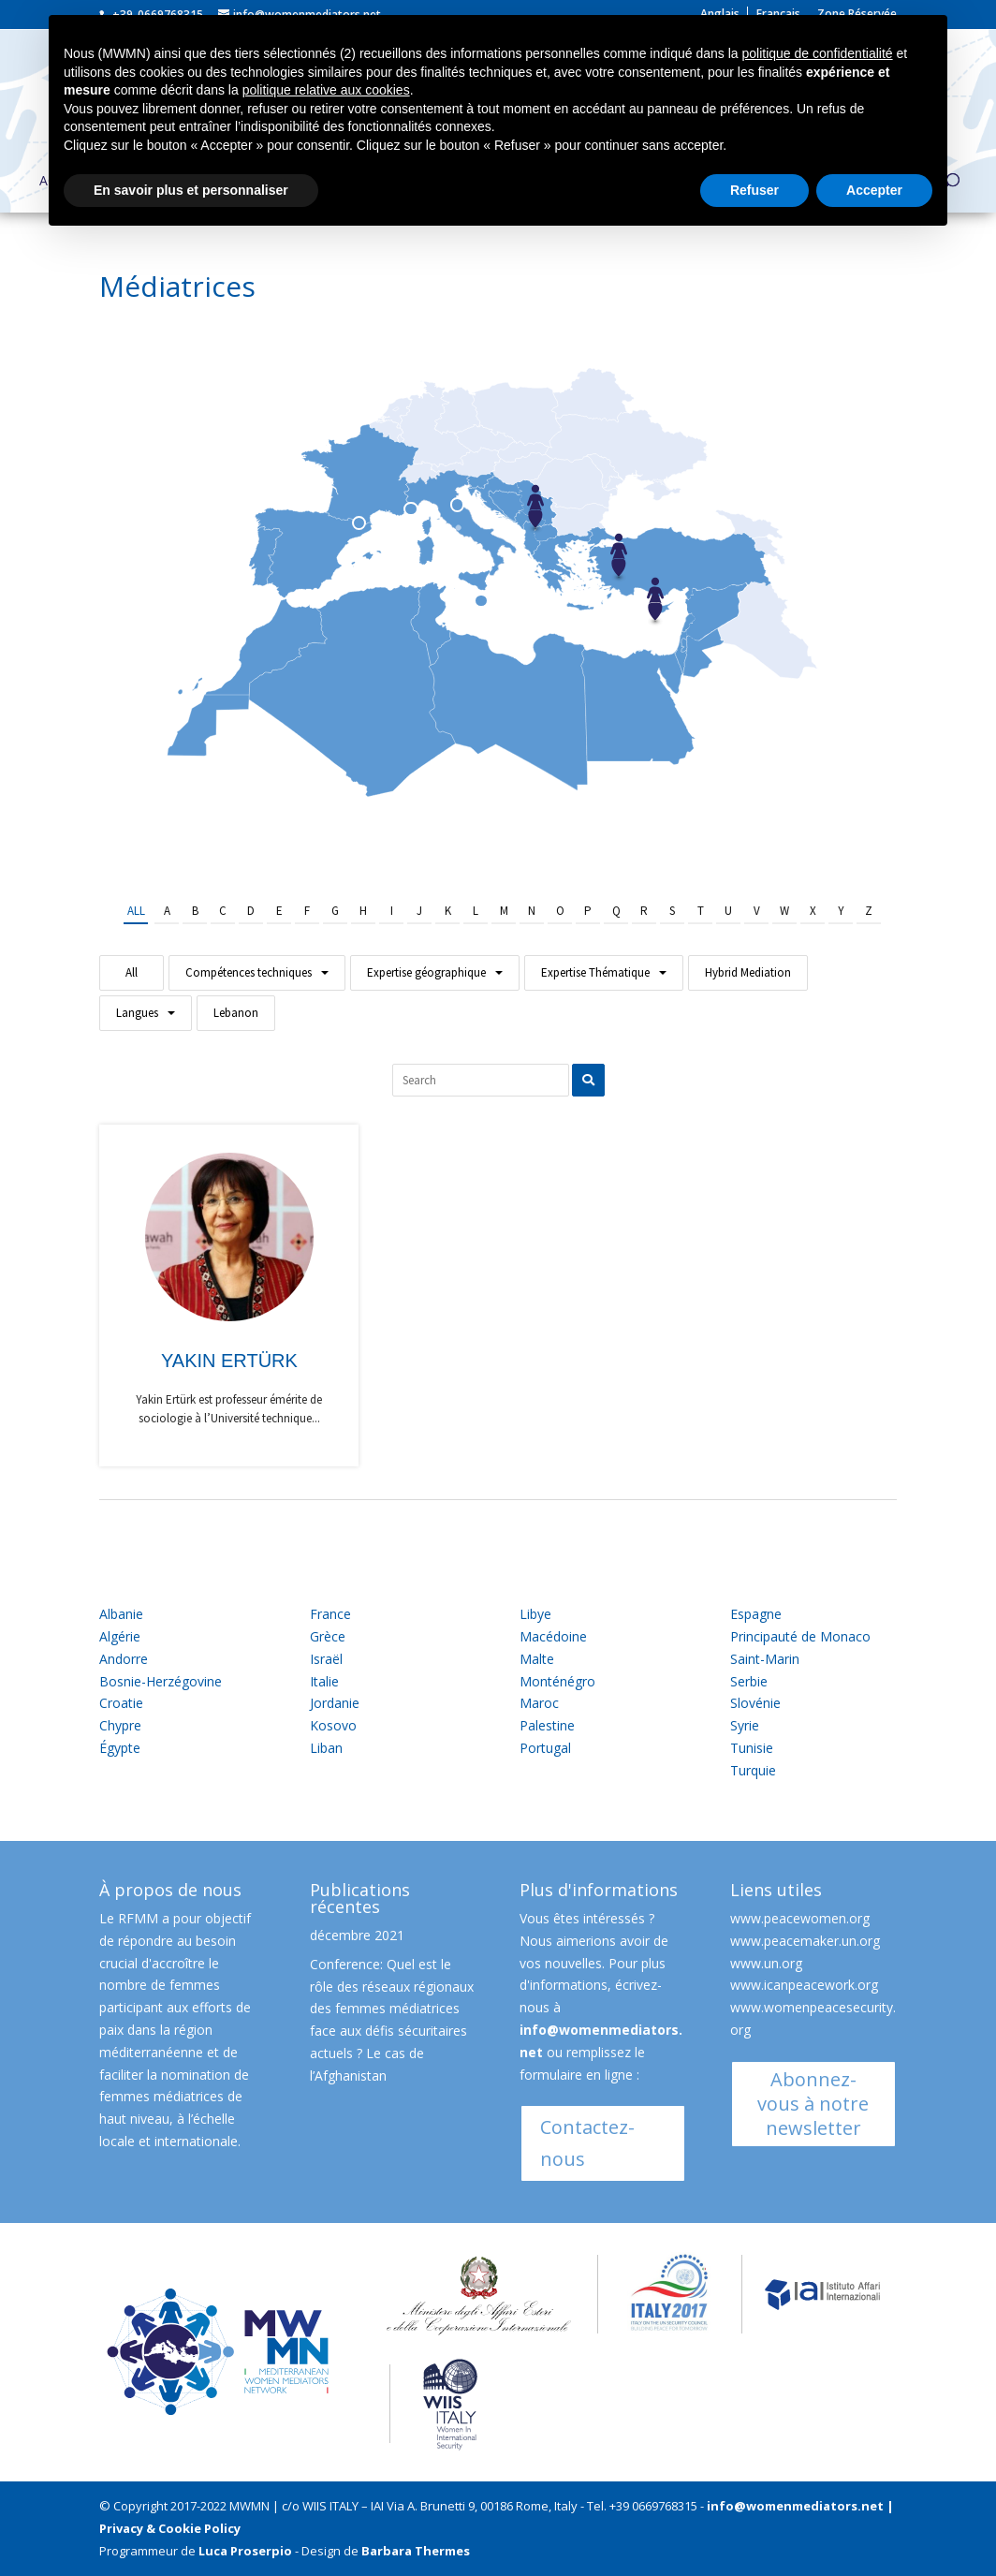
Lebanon (235, 1013)
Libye (535, 1614)
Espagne (756, 1614)
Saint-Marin (764, 1659)
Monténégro (557, 1681)
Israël (326, 1659)
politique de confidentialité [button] (816, 53)
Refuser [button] (754, 190)
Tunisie (751, 1748)
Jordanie (334, 1703)
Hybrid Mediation (748, 972)
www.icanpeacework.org (804, 1985)
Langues (137, 1013)
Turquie (753, 1770)
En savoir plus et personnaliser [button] (191, 190)
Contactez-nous (587, 2142)
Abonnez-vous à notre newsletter (813, 2104)
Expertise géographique (426, 972)
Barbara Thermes (415, 2550)
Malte (537, 1659)
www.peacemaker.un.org (805, 1941)
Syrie (744, 1725)
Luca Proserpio (245, 2550)
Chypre (120, 1725)
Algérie (119, 1636)
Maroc (539, 1703)
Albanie (121, 1614)
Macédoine (553, 1636)
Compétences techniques (248, 972)
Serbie (749, 1681)
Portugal (545, 1748)
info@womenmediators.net (795, 2505)
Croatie (121, 1703)
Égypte (119, 1748)
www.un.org (766, 1963)
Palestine (547, 1725)
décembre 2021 (357, 1935)
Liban (326, 1748)
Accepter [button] (874, 190)
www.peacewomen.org (800, 1918)
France (330, 1614)
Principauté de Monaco (800, 1636)
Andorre (123, 1659)
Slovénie (755, 1703)
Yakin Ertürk (229, 1360)
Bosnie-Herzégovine (160, 1681)
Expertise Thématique (595, 972)
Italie (324, 1681)
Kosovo (333, 1725)
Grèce (327, 1636)
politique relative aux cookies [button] (326, 89)
